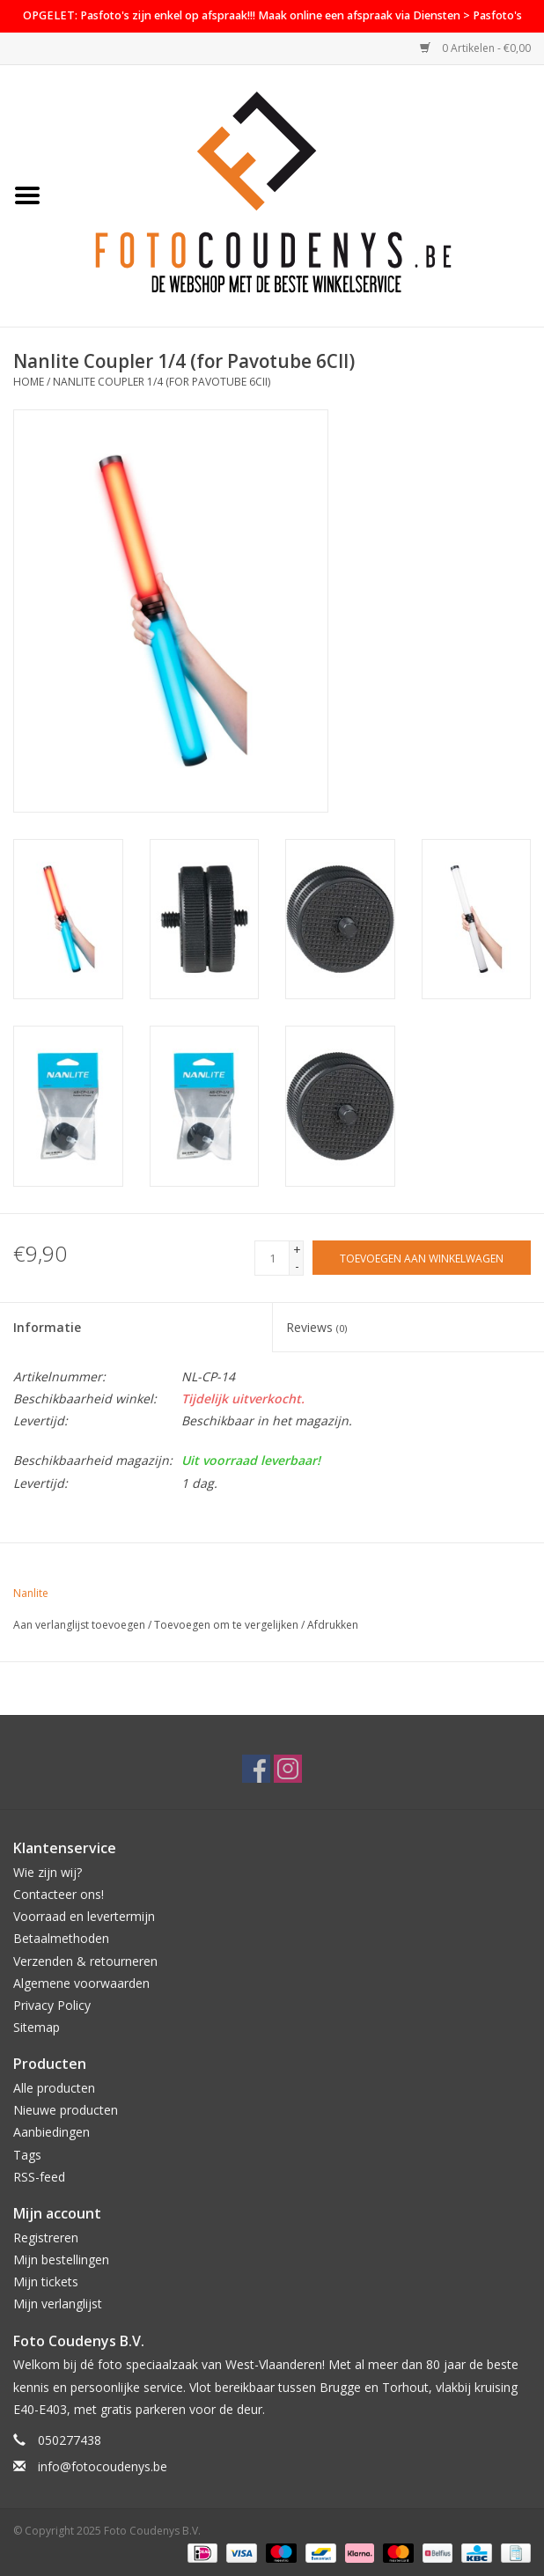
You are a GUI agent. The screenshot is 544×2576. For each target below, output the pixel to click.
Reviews (316, 1327)
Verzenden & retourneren (85, 1961)
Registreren (45, 2237)
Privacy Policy (52, 2005)
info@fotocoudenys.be (102, 2466)
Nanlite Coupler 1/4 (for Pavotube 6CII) (161, 381)
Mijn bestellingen (61, 2259)
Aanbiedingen (51, 2131)
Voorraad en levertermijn (84, 1916)
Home (28, 381)
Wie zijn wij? (47, 1872)
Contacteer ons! (58, 1894)
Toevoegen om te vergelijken (227, 1624)
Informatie (47, 1327)
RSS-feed (39, 2176)
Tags (27, 2154)
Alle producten (54, 2087)
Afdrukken (332, 1624)
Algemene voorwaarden (81, 1983)
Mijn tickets (45, 2281)
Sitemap (36, 2027)
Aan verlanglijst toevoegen (79, 1624)
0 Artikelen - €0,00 (475, 47)
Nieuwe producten (65, 2109)
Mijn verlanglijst (57, 2303)
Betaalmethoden (61, 1938)
